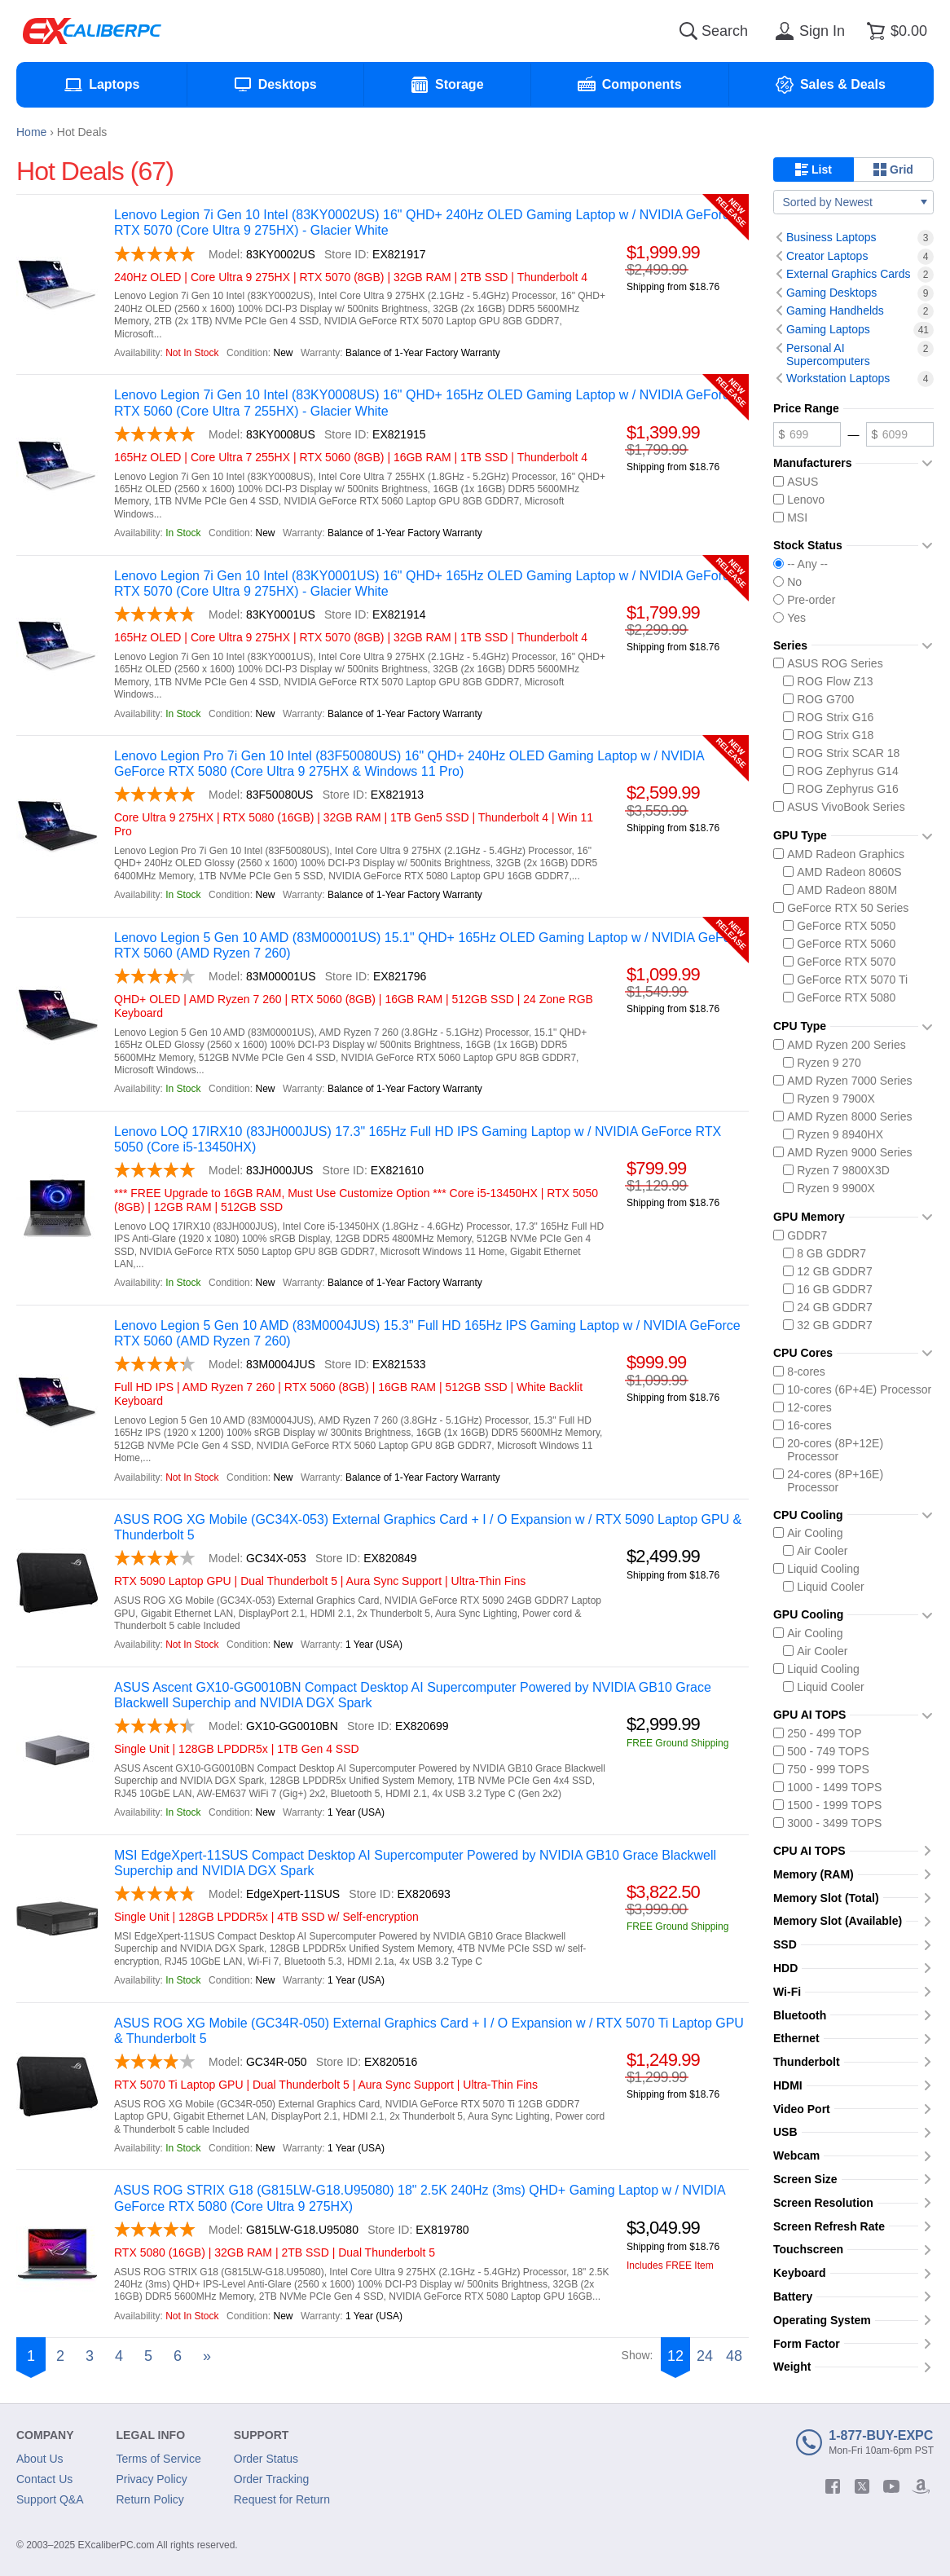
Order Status (266, 2458)
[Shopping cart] (894, 31)
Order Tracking (272, 2479)
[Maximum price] (900, 434)
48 (734, 2356)
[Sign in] (807, 31)
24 (705, 2356)
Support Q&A (50, 2499)
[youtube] (891, 2486)
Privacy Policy (152, 2479)
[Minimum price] (807, 434)
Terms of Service (159, 2458)
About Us (40, 2458)
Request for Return (282, 2499)
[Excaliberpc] (92, 31)
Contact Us (44, 2479)
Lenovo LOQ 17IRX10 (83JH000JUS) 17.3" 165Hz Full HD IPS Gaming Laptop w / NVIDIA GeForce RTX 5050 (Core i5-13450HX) (417, 1139)
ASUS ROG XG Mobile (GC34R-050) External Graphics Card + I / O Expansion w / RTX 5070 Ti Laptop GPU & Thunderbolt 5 (429, 2030)
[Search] (688, 31)
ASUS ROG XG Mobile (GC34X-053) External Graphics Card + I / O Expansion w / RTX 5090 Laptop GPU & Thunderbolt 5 (427, 1527)
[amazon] (921, 2486)
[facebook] (833, 2486)
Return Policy (150, 2499)
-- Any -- (800, 563)
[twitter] (862, 2486)
